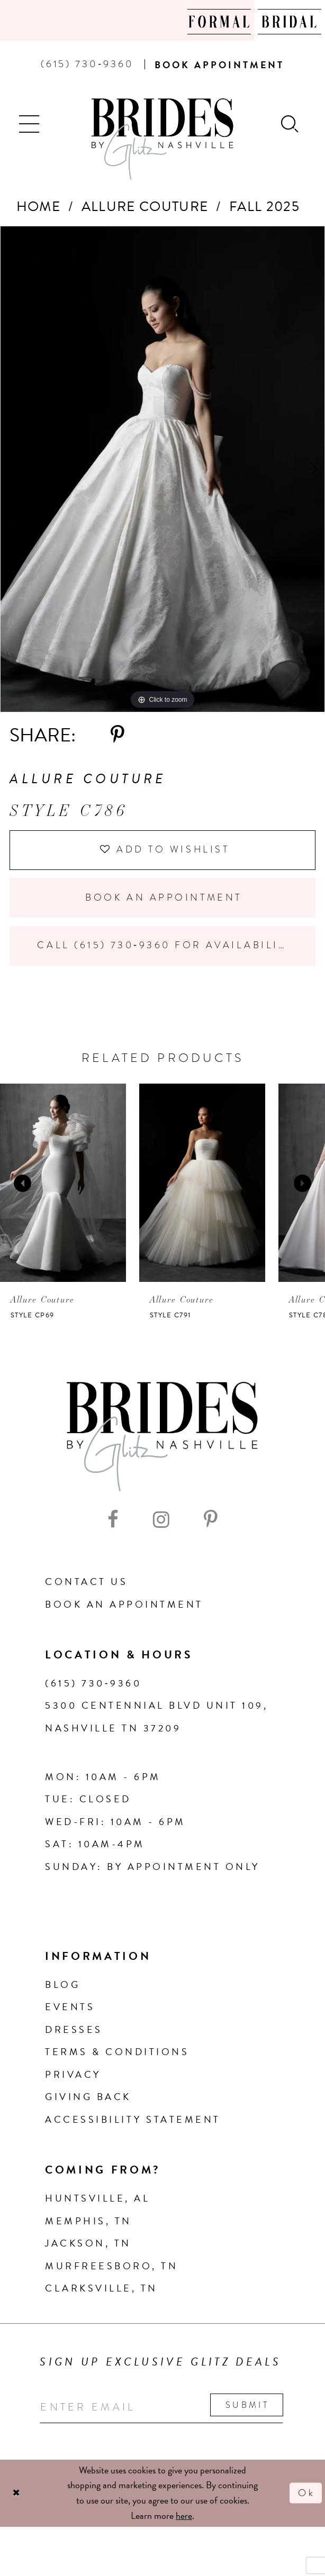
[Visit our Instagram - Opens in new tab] (161, 1522)
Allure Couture (145, 206)
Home (38, 206)
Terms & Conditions (117, 2053)
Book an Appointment (163, 898)
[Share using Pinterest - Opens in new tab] (117, 735)
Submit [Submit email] (250, 2406)
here (184, 2517)
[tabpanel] (162, 469)
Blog (62, 1986)
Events (70, 2008)
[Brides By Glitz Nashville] (163, 139)
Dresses (74, 2031)
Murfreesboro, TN (111, 2267)
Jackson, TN (88, 2245)
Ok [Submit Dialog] (306, 2495)
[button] (29, 123)
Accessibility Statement (133, 2121)
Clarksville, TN (101, 2290)
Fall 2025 (264, 206)
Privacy (73, 2076)
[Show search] (291, 123)
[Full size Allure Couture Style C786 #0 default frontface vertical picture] (162, 469)
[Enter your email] (163, 2409)
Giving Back (88, 2099)
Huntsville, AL (97, 2200)
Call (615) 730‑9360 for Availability (167, 947)
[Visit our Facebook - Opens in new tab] (113, 1522)
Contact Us (86, 1583)
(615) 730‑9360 (93, 1684)
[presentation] (63, 1184)
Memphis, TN (88, 2222)
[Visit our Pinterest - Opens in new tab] (211, 1522)
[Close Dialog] (16, 2495)
